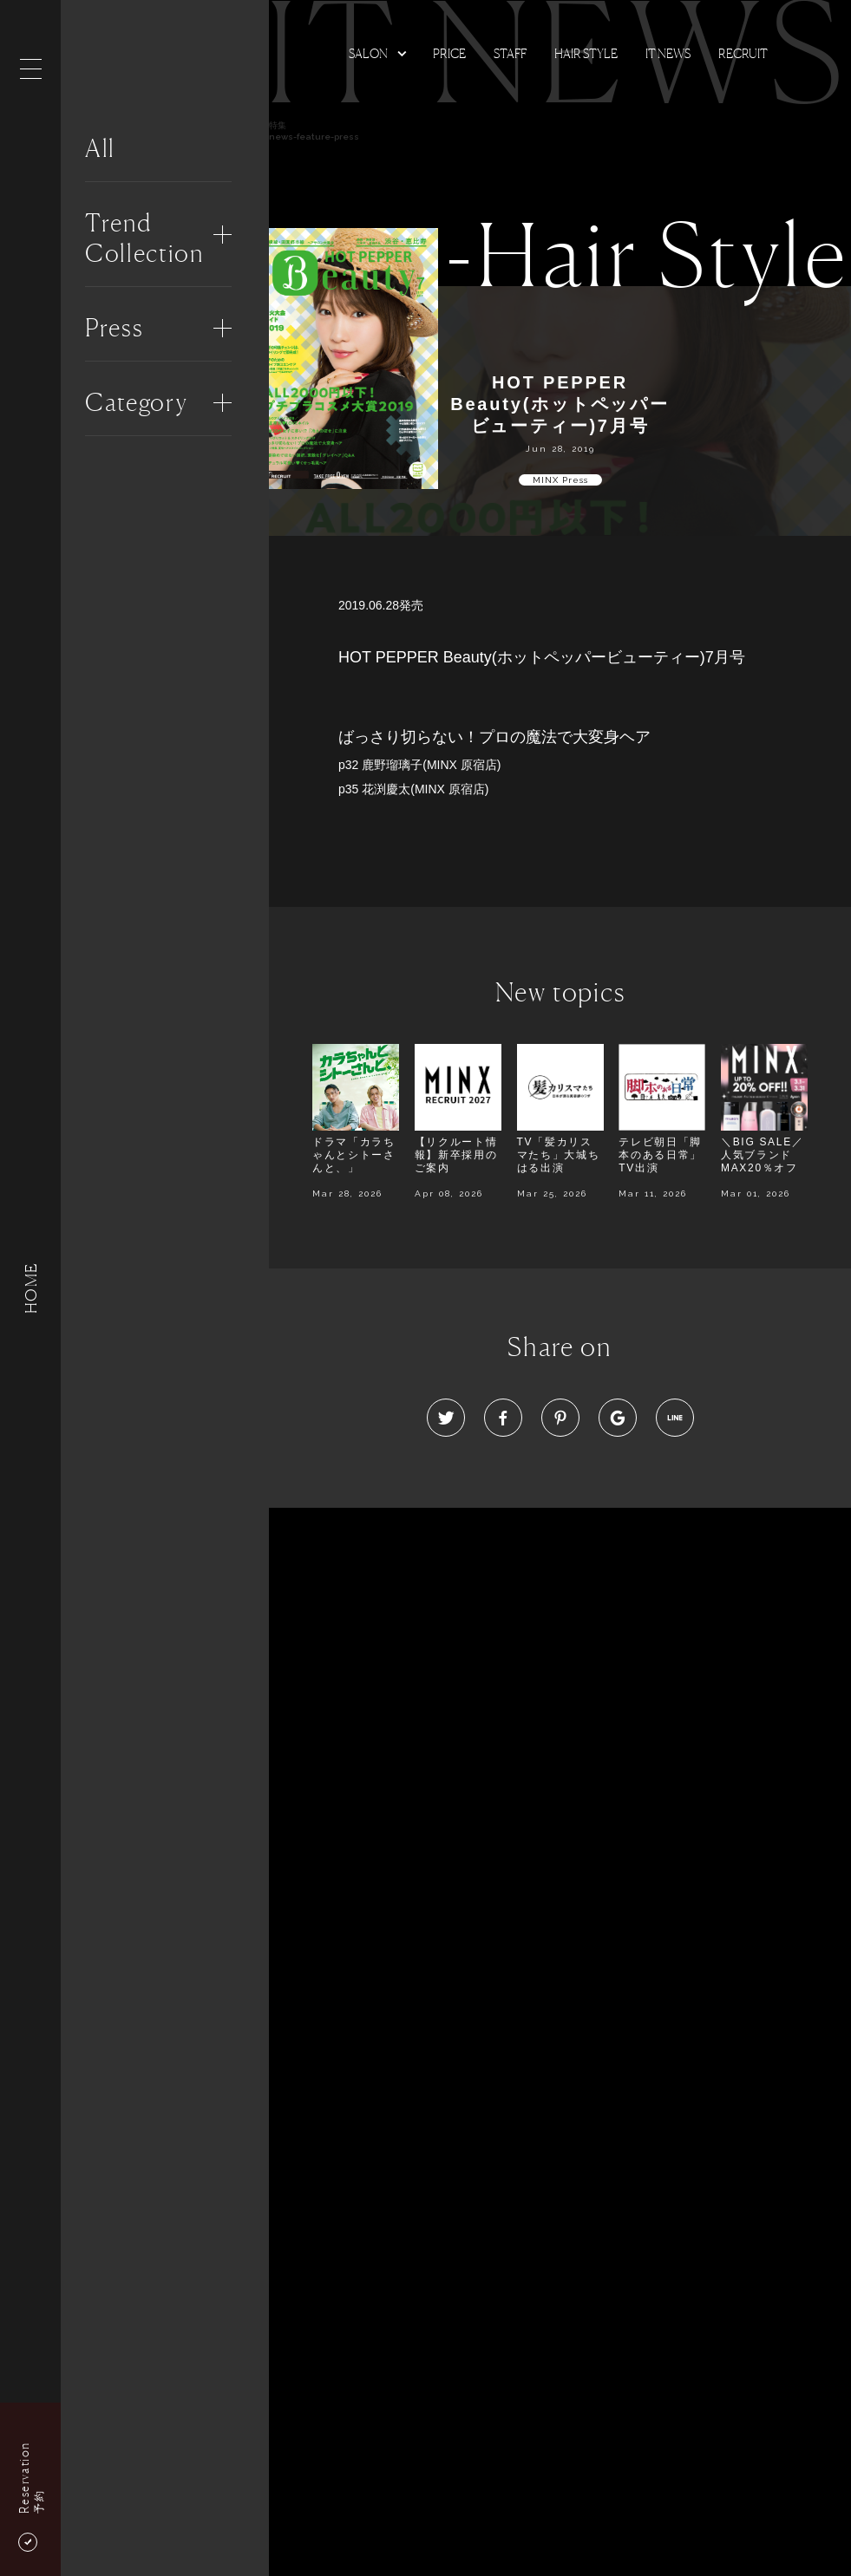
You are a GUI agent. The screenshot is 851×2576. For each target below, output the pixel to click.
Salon (368, 53)
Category (136, 402)
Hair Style (586, 53)
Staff (510, 53)
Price (449, 53)
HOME (30, 1288)
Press (114, 327)
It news (668, 53)
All (100, 148)
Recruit (743, 53)
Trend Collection (144, 238)
